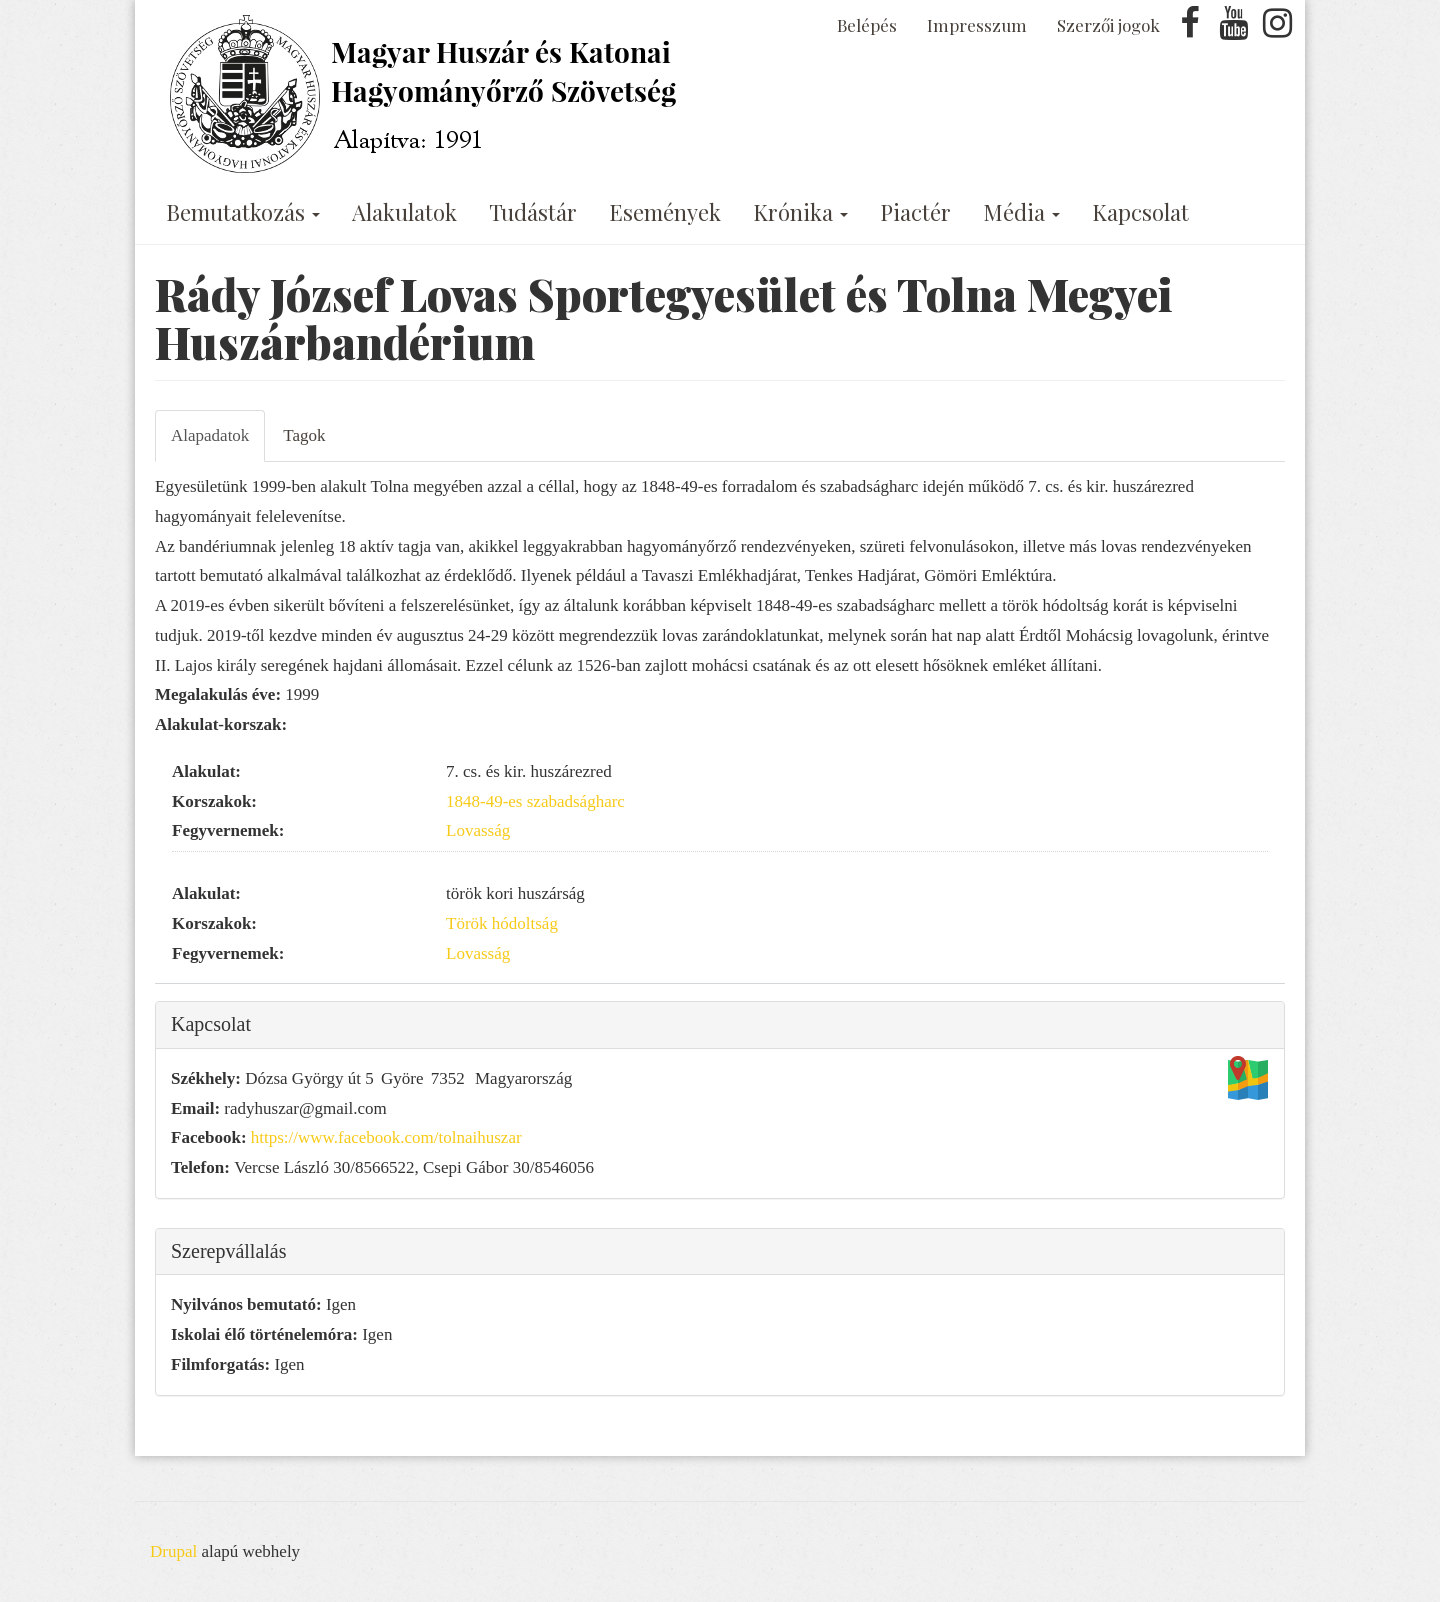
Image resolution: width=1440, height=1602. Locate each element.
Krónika (800, 212)
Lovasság (478, 830)
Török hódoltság (502, 923)
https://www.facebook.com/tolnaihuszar (386, 1137)
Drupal (173, 1551)
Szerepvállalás (229, 1250)
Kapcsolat (1140, 212)
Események (665, 212)
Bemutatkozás (243, 212)
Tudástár (533, 212)
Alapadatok (210, 435)
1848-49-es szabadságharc (535, 801)
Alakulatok (404, 212)
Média (1021, 212)
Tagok (304, 435)
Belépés (867, 25)
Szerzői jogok (1108, 25)
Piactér (915, 212)
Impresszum (977, 25)
